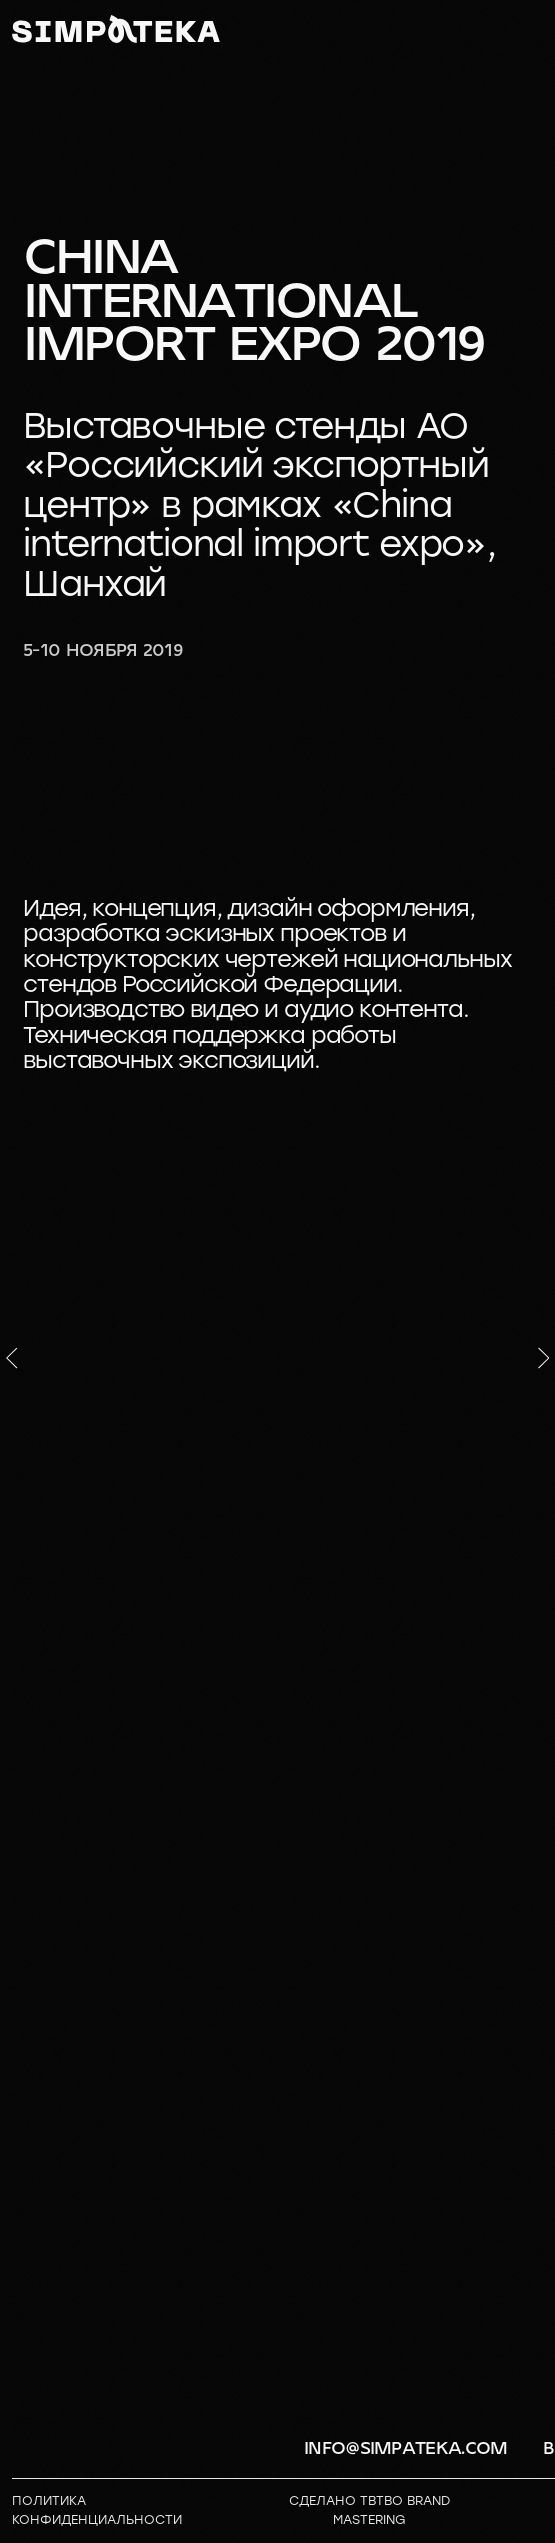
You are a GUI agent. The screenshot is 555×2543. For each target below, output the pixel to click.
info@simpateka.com (406, 2448)
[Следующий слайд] (544, 1357)
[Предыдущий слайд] (12, 1357)
